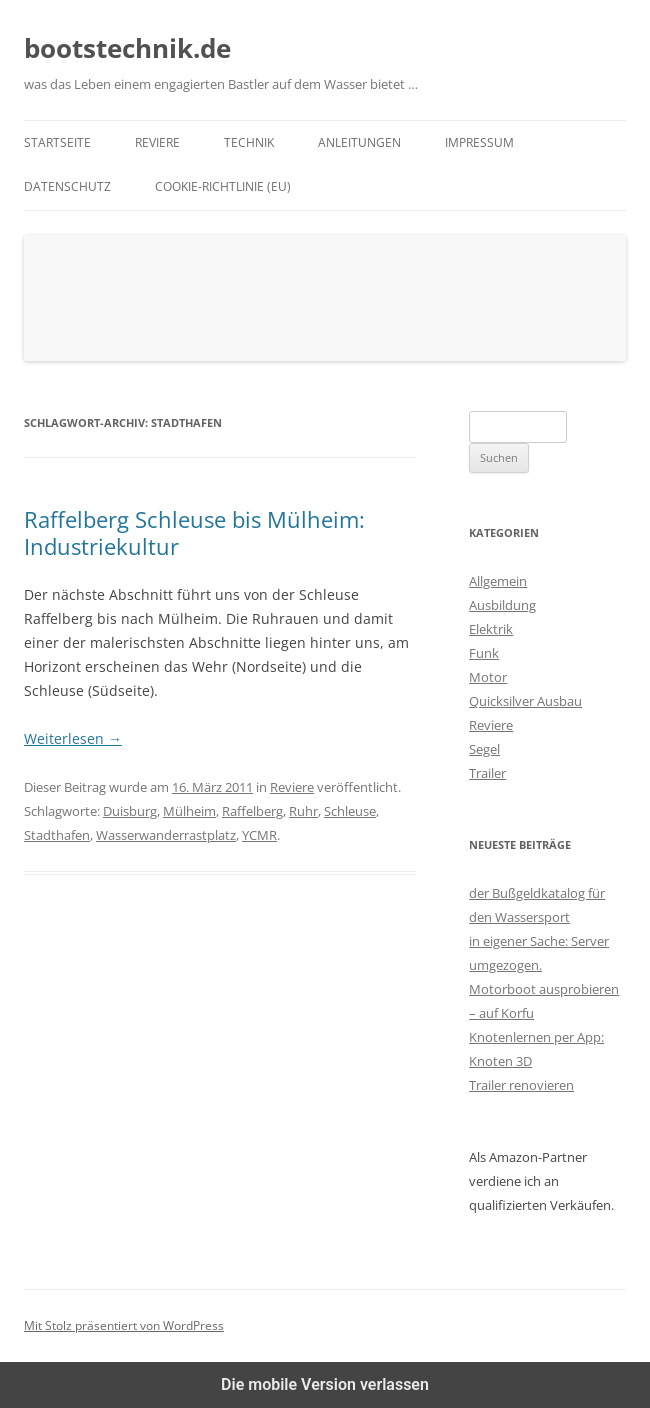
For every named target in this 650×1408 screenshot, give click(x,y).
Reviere (157, 142)
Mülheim (189, 811)
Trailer (487, 773)
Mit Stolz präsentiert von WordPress (124, 1325)
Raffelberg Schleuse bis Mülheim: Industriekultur (194, 532)
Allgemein (498, 581)
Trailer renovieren (521, 1085)
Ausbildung (502, 605)
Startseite (57, 142)
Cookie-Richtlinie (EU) (223, 186)
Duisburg (130, 811)
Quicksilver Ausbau (525, 701)
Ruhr (303, 811)
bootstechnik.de (127, 48)
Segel (484, 749)
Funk (484, 653)
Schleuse (350, 811)
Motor (488, 677)
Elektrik (491, 629)
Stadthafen (57, 835)
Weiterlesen (73, 738)
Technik (249, 142)
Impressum (479, 142)
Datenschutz (67, 186)
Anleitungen (359, 142)
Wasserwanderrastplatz (166, 835)
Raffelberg (252, 811)
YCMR (259, 835)
